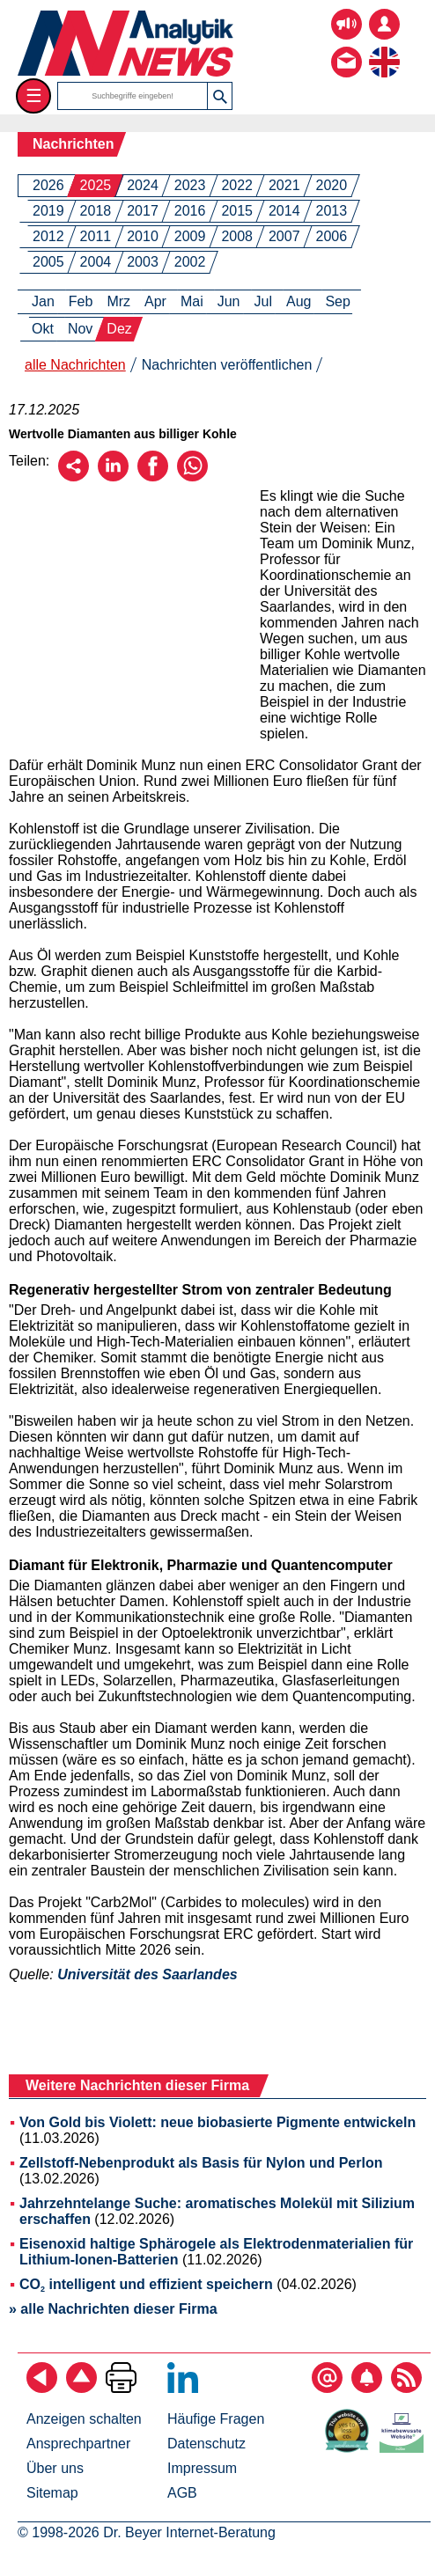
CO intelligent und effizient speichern (146, 2284)
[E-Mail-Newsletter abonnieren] (327, 2388)
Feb (81, 301)
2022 (237, 185)
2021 (284, 185)
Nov (80, 328)
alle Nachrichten (75, 364)
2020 (332, 185)
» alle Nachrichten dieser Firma (113, 2308)
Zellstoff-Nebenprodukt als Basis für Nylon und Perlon (200, 2162)
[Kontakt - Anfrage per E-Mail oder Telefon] (346, 48)
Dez (119, 328)
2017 (143, 210)
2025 (96, 185)
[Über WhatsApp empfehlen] (192, 476)
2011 (96, 236)
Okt (43, 328)
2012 (48, 236)
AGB (182, 2492)
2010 (143, 236)
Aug (298, 301)
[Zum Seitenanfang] (81, 2388)
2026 (48, 185)
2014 (284, 210)
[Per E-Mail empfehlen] (73, 476)
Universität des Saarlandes (147, 1974)
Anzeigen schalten (84, 2418)
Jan (43, 301)
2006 (332, 236)
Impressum (202, 2468)
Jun (229, 301)
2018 (96, 210)
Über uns (55, 2468)
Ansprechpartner (78, 2443)
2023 (190, 185)
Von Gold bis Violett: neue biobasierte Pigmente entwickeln (217, 2122)
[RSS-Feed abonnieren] (406, 2388)
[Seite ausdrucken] (121, 2388)
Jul (263, 301)
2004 (96, 261)
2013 (332, 210)
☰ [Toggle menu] (34, 95)
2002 (190, 261)
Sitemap (52, 2492)
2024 (143, 185)
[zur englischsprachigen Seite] (384, 48)
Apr (155, 301)
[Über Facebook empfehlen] (152, 476)
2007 (284, 236)
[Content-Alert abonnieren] (366, 2388)
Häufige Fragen (215, 2418)
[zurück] (41, 2388)
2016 (190, 210)
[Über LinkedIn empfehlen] (113, 476)
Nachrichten (73, 143)
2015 (237, 210)
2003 (143, 261)
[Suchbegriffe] (133, 96)
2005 (48, 261)
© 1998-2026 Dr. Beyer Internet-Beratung (147, 2532)
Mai (192, 301)
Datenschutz (206, 2443)
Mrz (118, 301)
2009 (190, 236)
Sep (337, 301)
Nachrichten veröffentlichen (227, 364)
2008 (237, 236)
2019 (48, 210)
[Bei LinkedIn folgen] (182, 2388)
